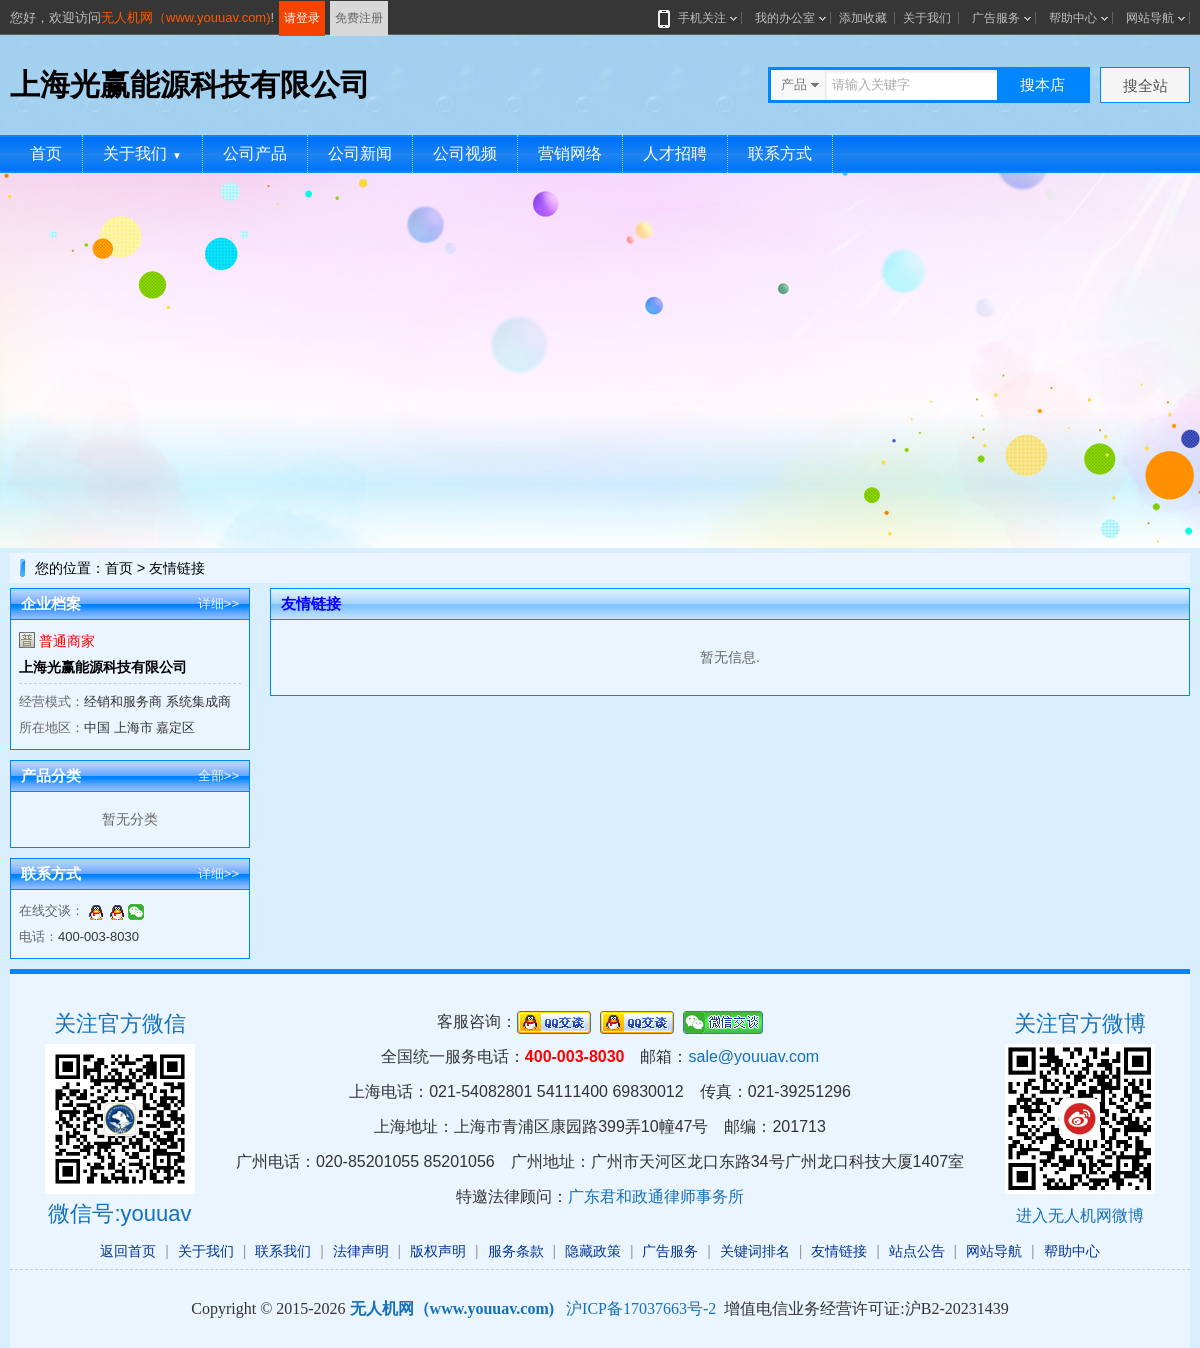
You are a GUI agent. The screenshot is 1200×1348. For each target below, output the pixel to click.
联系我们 (283, 1251)
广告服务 (996, 18)
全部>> (218, 775)
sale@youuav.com (753, 1056)
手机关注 (698, 18)
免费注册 (359, 18)
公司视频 (465, 153)
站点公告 (917, 1251)
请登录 (302, 18)
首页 (46, 153)
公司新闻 (360, 153)
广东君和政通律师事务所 (656, 1196)
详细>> (218, 603)
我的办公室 (785, 18)
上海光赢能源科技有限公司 (103, 667)
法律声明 (361, 1251)
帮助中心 (1073, 18)
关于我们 (927, 18)
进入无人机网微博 (1080, 1215)
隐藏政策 (593, 1251)
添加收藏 (863, 18)
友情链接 (839, 1251)
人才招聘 (675, 153)
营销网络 (570, 153)
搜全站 (1145, 85)
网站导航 (1150, 18)
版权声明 (438, 1251)
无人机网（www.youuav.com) (186, 17)
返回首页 (128, 1251)
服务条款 (516, 1251)
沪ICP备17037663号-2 (641, 1308)
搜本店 (1042, 84)
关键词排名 (755, 1251)
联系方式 (780, 153)
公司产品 (255, 153)
